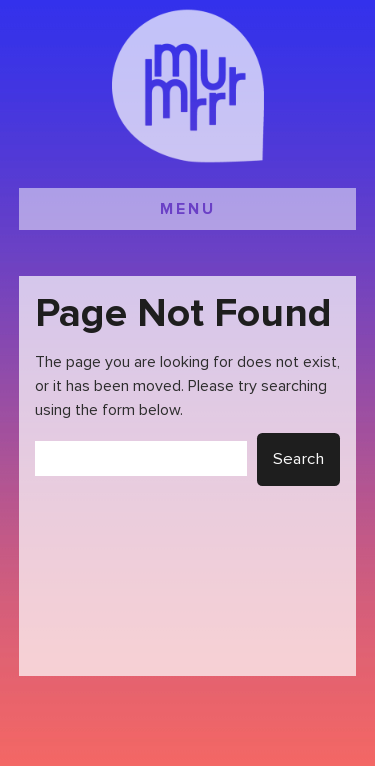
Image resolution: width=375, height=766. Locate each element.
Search (298, 459)
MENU (188, 209)
